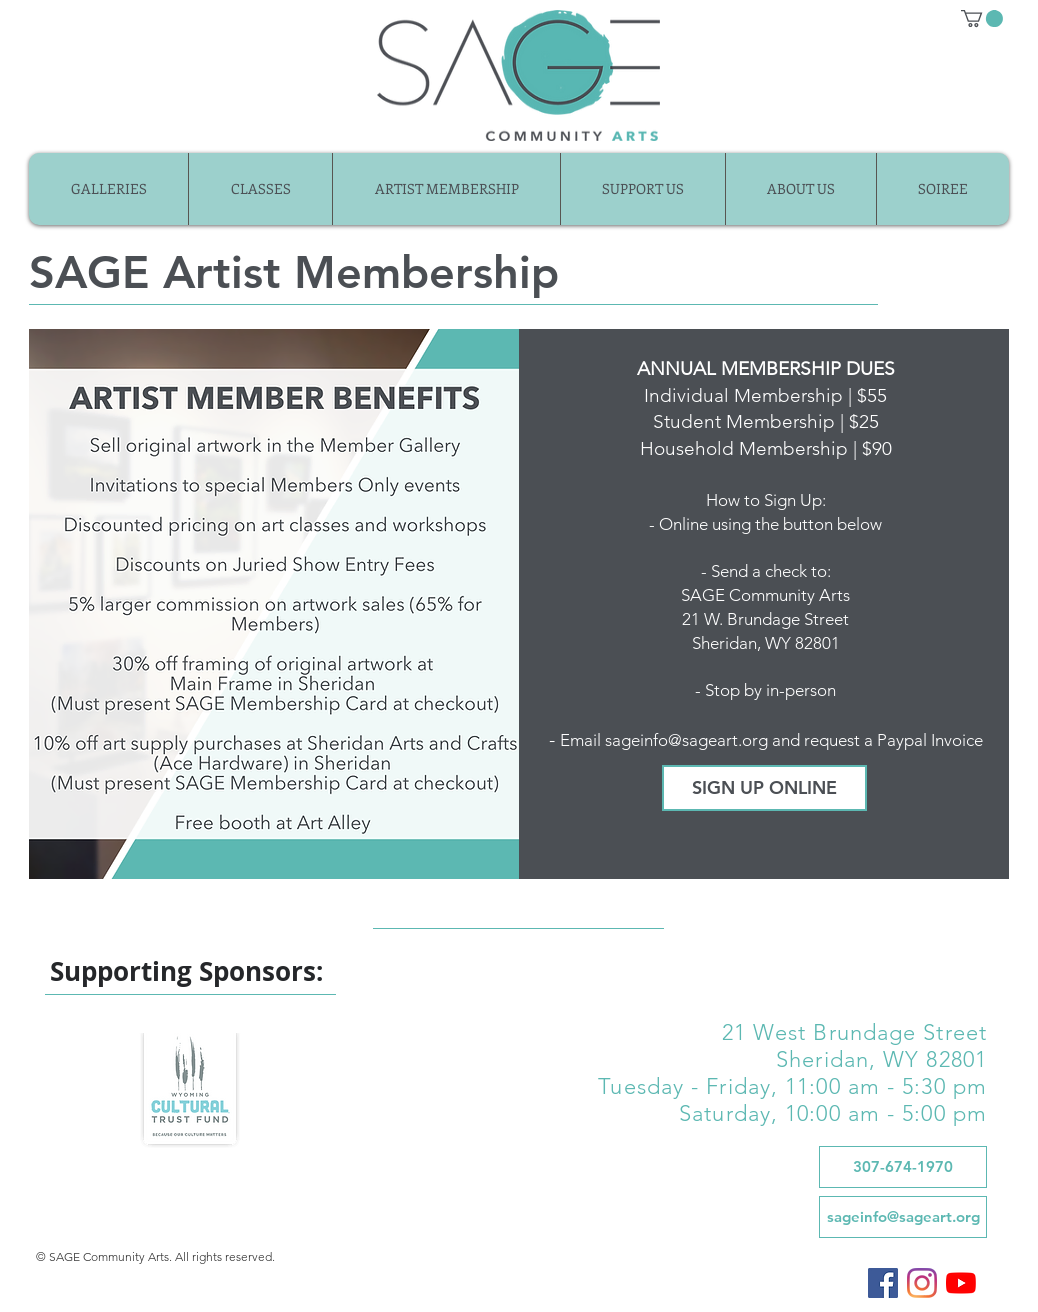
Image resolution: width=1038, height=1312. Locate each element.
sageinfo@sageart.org (686, 740)
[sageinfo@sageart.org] (903, 1217)
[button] (982, 18)
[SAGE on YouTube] (961, 1283)
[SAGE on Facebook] (883, 1283)
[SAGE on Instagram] (922, 1283)
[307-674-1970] (903, 1167)
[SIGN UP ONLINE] (764, 788)
